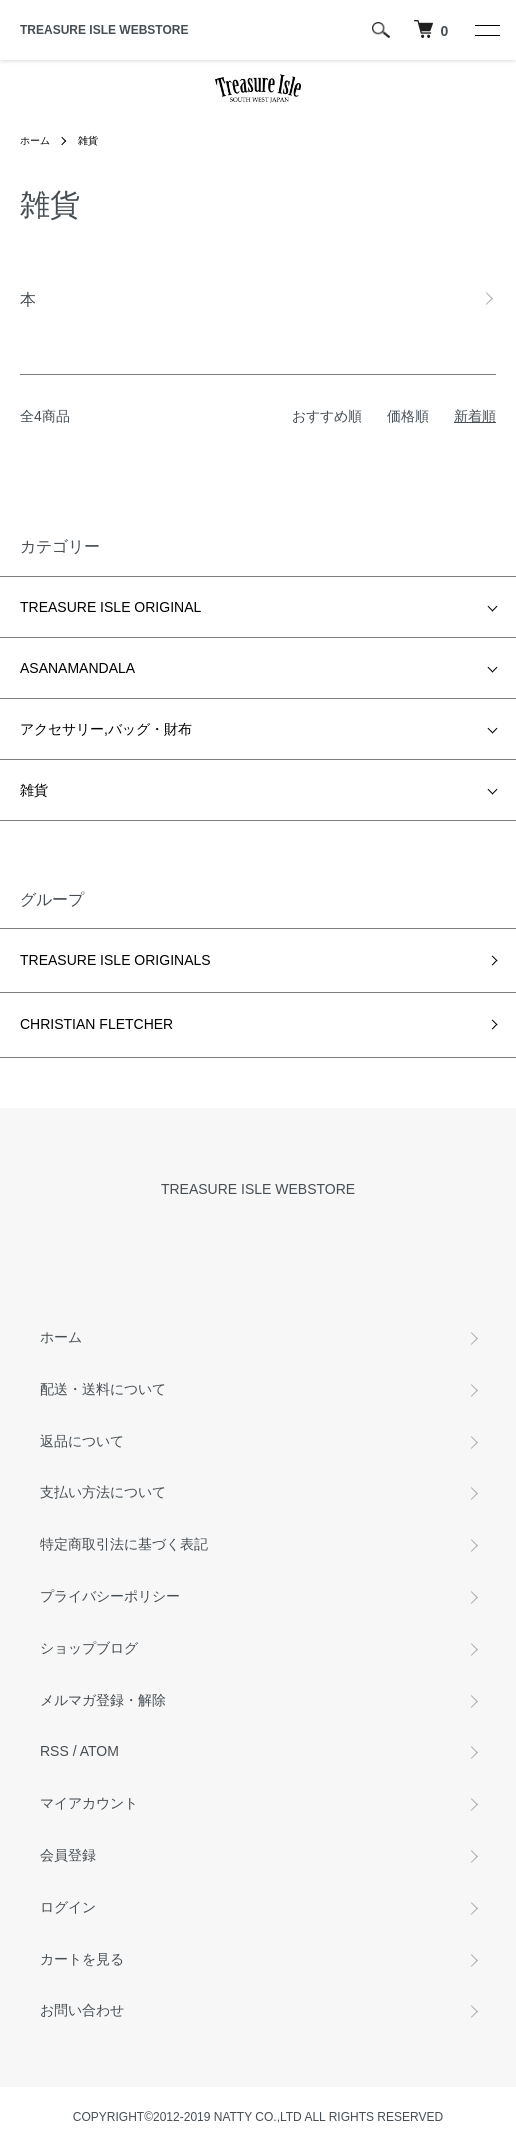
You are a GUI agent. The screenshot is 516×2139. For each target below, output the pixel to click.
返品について (82, 1441)
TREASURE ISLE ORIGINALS (115, 960)
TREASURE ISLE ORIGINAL (110, 607)
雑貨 (88, 140)
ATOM (99, 1751)
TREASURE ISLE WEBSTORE (104, 30)
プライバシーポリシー (110, 1596)
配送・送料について (103, 1389)
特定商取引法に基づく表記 (124, 1544)
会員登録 (68, 1855)
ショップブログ (89, 1648)
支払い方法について (103, 1492)
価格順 (408, 416)
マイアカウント (89, 1803)
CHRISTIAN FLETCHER (96, 1024)
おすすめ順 (327, 416)
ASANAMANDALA (77, 668)
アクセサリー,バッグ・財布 (106, 729)
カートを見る (82, 1959)
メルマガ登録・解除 (103, 1700)
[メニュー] (486, 30)
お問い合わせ (82, 2010)
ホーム (35, 140)
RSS (54, 1751)
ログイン (68, 1907)
